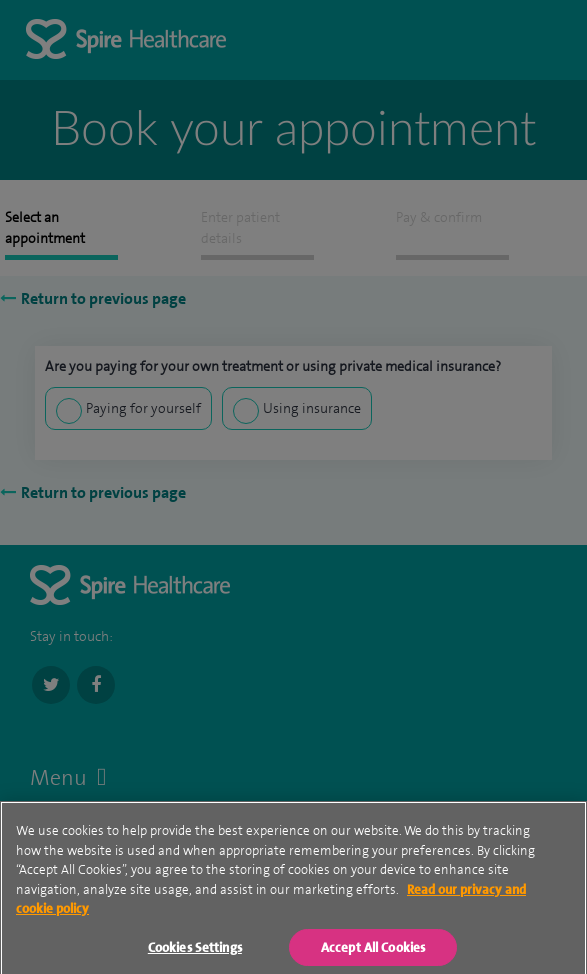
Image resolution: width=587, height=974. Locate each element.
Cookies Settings (195, 954)
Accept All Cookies (373, 954)
